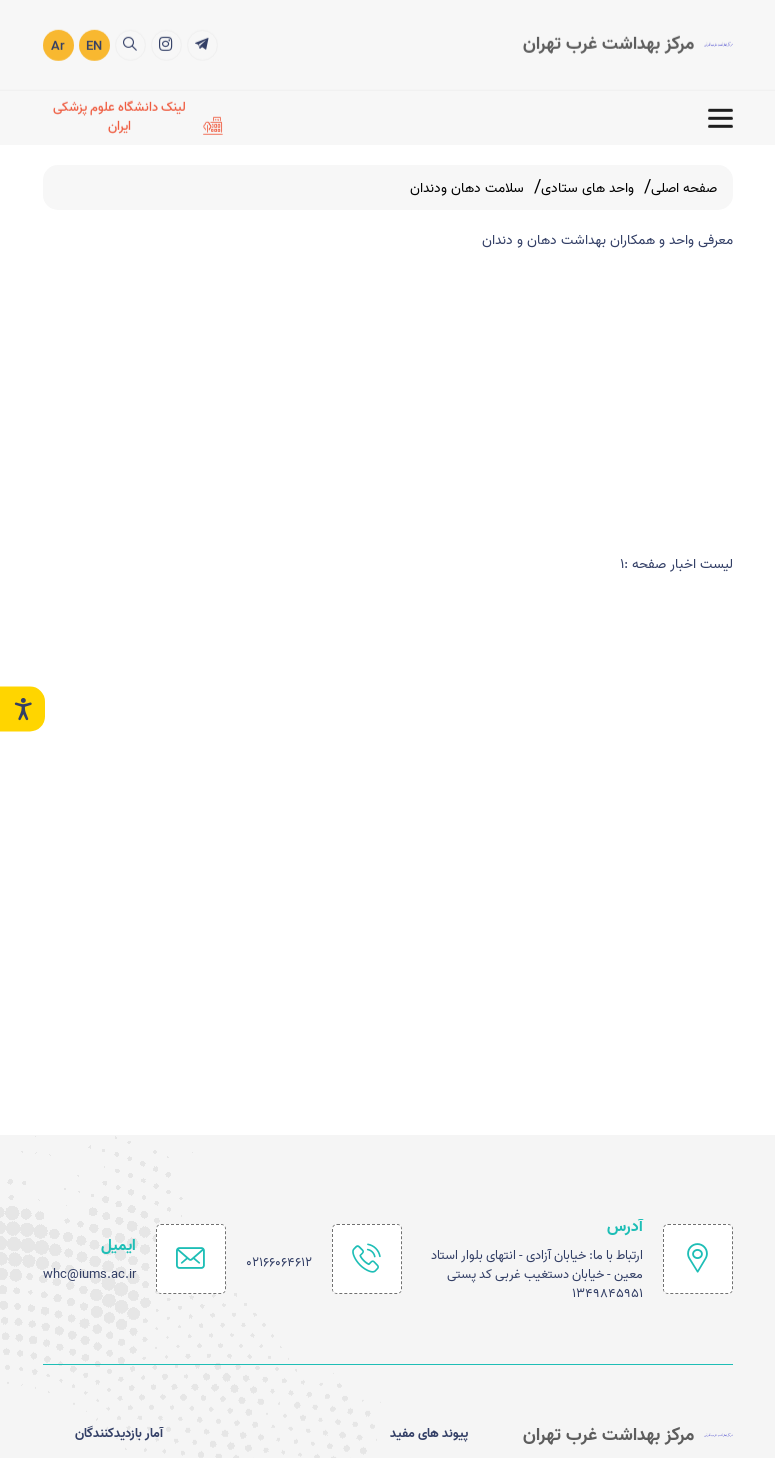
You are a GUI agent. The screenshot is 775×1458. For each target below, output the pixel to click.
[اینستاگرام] (166, 43)
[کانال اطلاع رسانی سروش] (202, 43)
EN (94, 44)
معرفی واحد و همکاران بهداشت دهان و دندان (607, 240)
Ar (58, 44)
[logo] (628, 44)
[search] (130, 43)
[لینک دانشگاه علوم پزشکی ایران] (133, 116)
